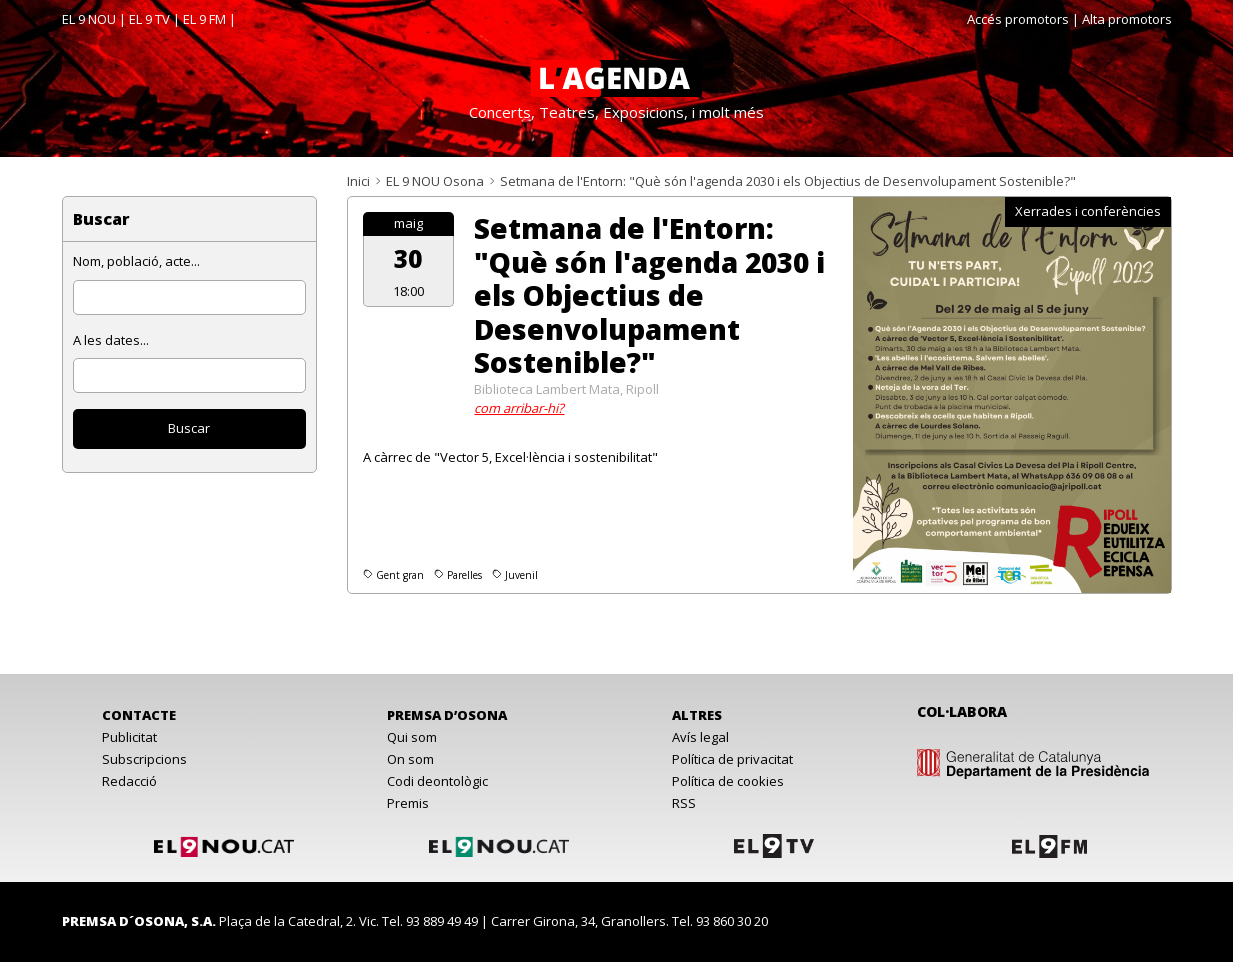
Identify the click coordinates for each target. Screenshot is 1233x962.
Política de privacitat (732, 759)
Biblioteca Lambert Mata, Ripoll (566, 389)
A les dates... (111, 340)
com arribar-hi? (519, 408)
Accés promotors (1018, 19)
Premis (408, 803)
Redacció (129, 781)
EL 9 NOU (89, 19)
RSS (684, 803)
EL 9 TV (149, 19)
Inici (358, 181)
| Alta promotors (1122, 19)
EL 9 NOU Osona (435, 181)
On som (410, 759)
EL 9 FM (204, 19)
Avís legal (700, 737)
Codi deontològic (437, 781)
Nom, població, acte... (136, 261)
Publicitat (129, 737)
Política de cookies (728, 781)
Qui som (412, 737)
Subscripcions (144, 759)
